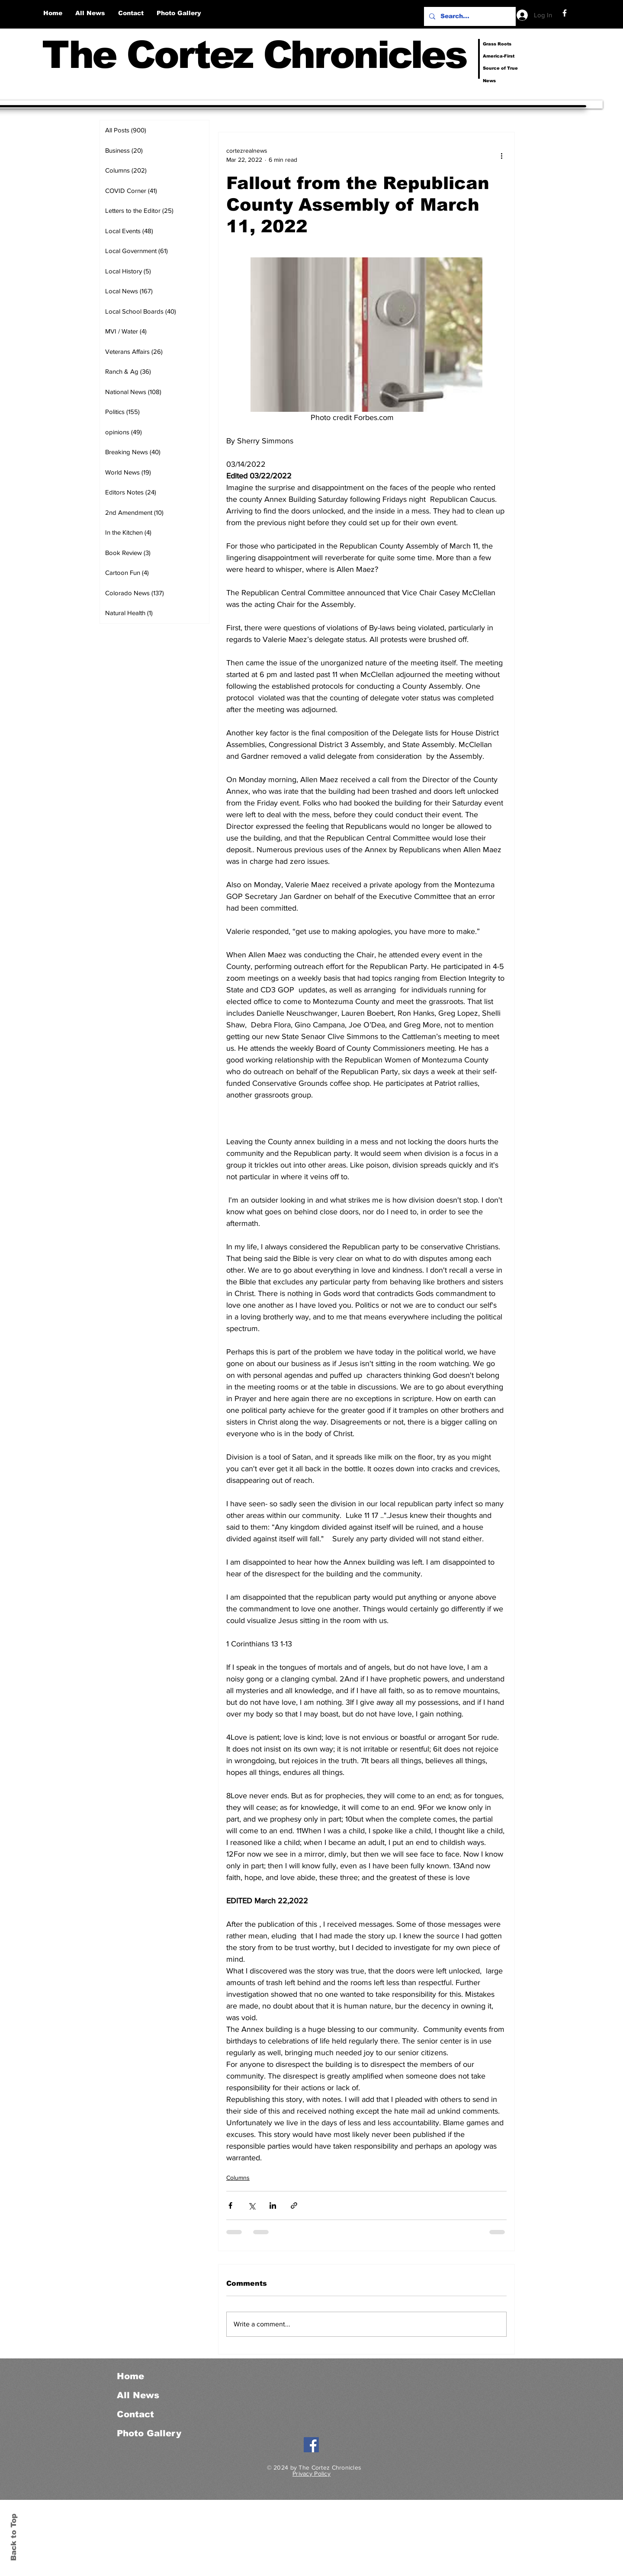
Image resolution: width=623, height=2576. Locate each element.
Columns (238, 2177)
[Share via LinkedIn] (273, 2205)
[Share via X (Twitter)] (251, 2205)
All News (138, 2395)
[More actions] (501, 155)
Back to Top (14, 2537)
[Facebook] (564, 13)
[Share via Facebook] (230, 2205)
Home (130, 2376)
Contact (135, 2414)
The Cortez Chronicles (254, 54)
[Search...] (469, 16)
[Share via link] (294, 2205)
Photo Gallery (149, 2433)
